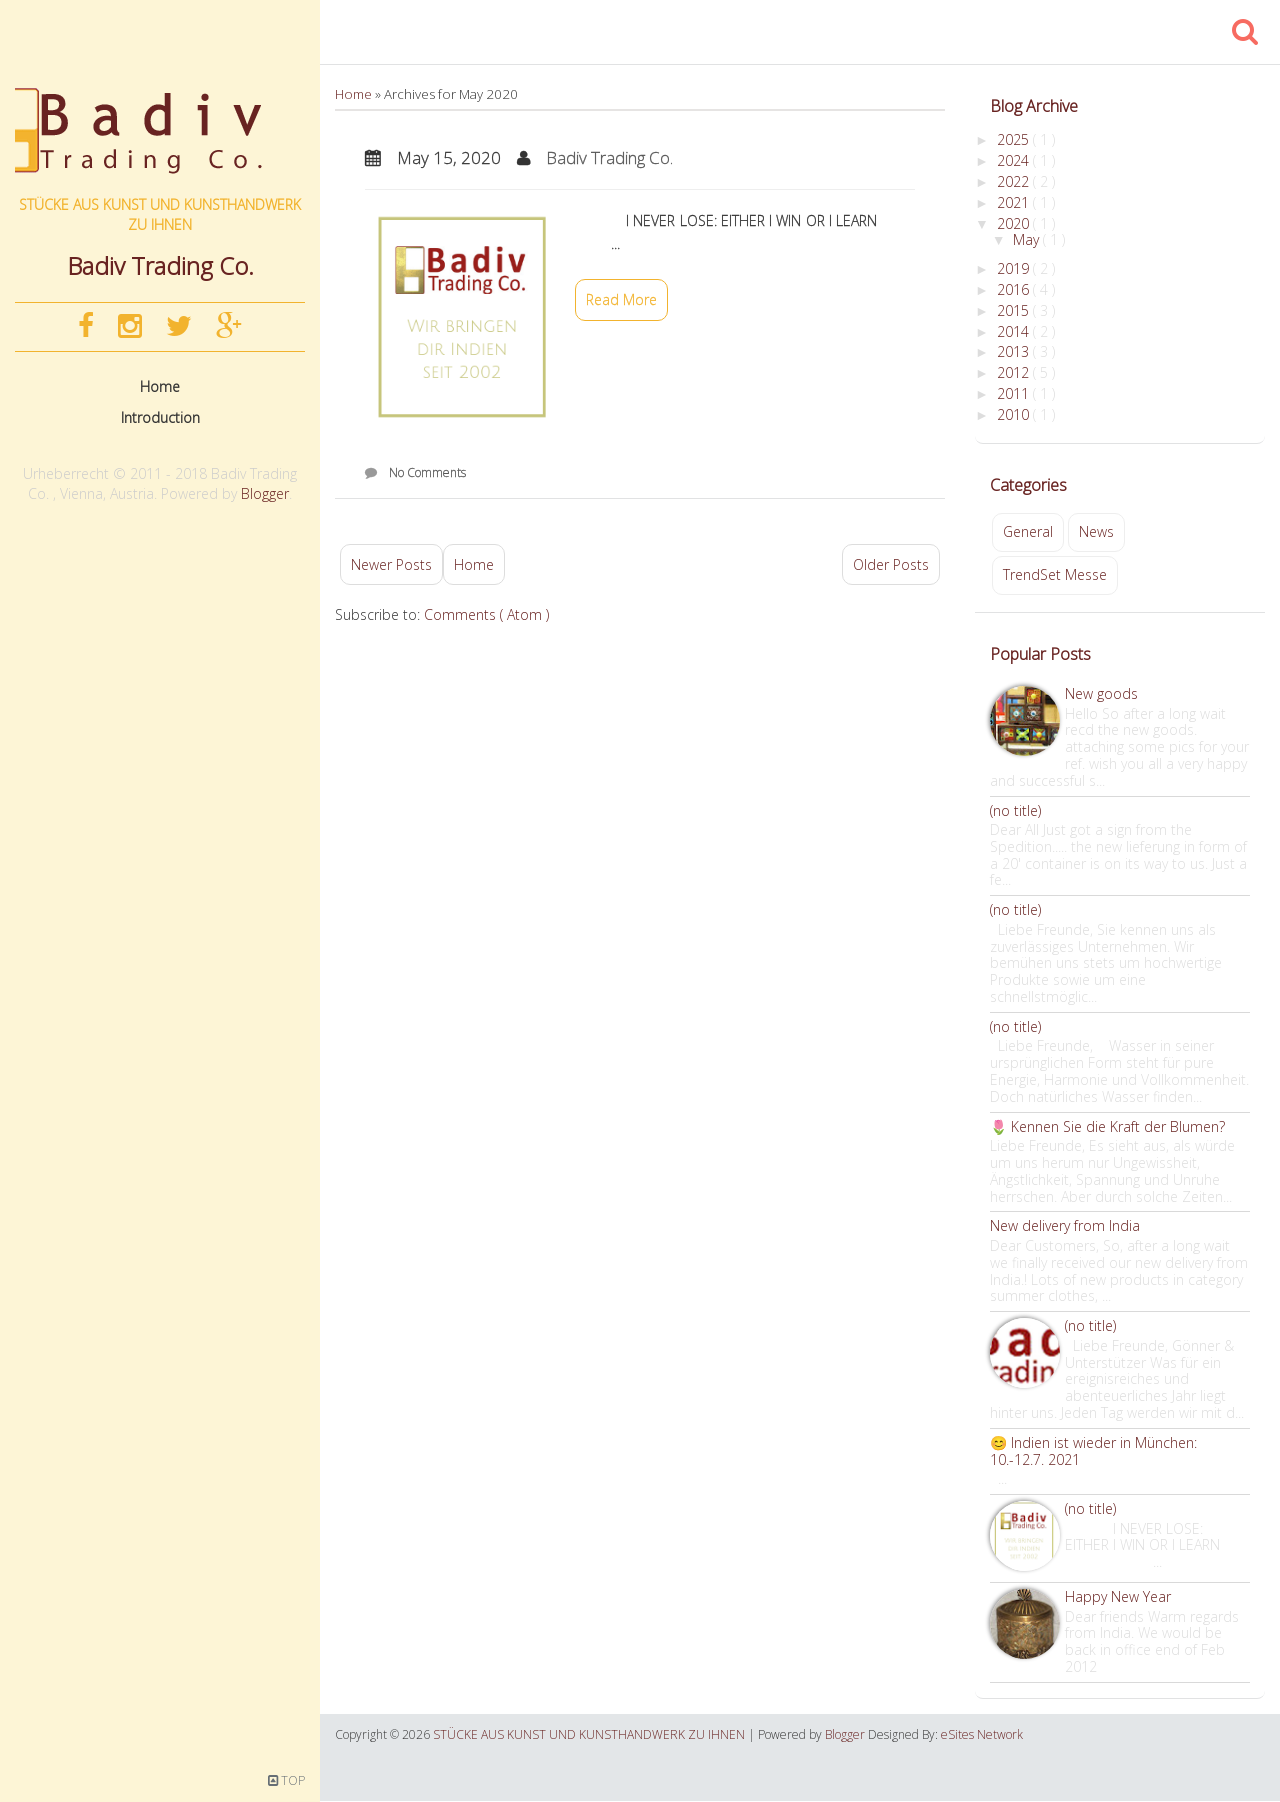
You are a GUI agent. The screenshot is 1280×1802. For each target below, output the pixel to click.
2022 (1015, 181)
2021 (1015, 202)
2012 (1015, 372)
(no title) (1015, 810)
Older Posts (891, 564)
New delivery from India (1065, 1225)
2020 (1015, 223)
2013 (1015, 351)
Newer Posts (391, 564)
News (1096, 531)
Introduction (160, 417)
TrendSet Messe (1055, 574)
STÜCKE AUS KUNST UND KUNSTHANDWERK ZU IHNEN (160, 214)
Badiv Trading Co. (609, 157)
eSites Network (982, 1734)
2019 (1015, 268)
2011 (1015, 393)
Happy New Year (1118, 1596)
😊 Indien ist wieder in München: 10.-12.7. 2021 (1093, 1451)
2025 (1015, 139)
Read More (621, 299)
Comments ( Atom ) (486, 614)
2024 (1015, 160)
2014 (1015, 331)
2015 (1015, 310)
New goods (1101, 693)
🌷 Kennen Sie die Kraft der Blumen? (1107, 1126)
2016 (1015, 289)
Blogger (265, 493)
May (1028, 239)
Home (160, 386)
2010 (1015, 414)
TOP (286, 1780)
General (1028, 531)
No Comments (427, 472)
